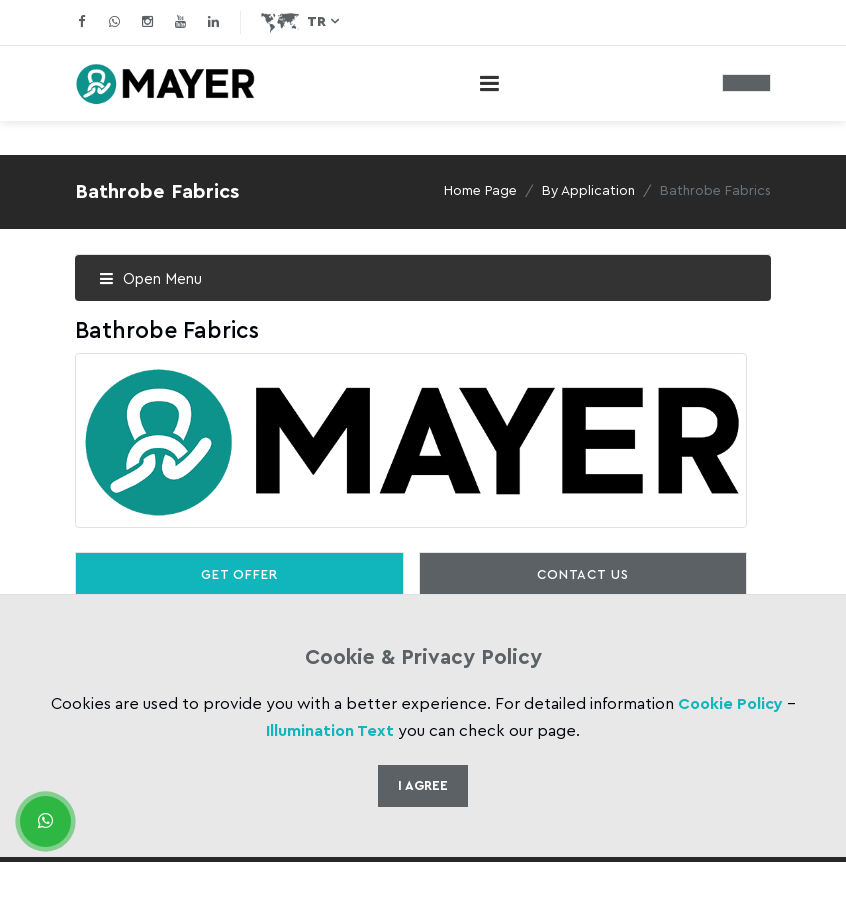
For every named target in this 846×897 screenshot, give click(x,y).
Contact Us (582, 574)
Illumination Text (330, 731)
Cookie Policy (730, 704)
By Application (588, 191)
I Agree (423, 785)
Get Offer (239, 574)
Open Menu (150, 279)
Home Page (480, 191)
